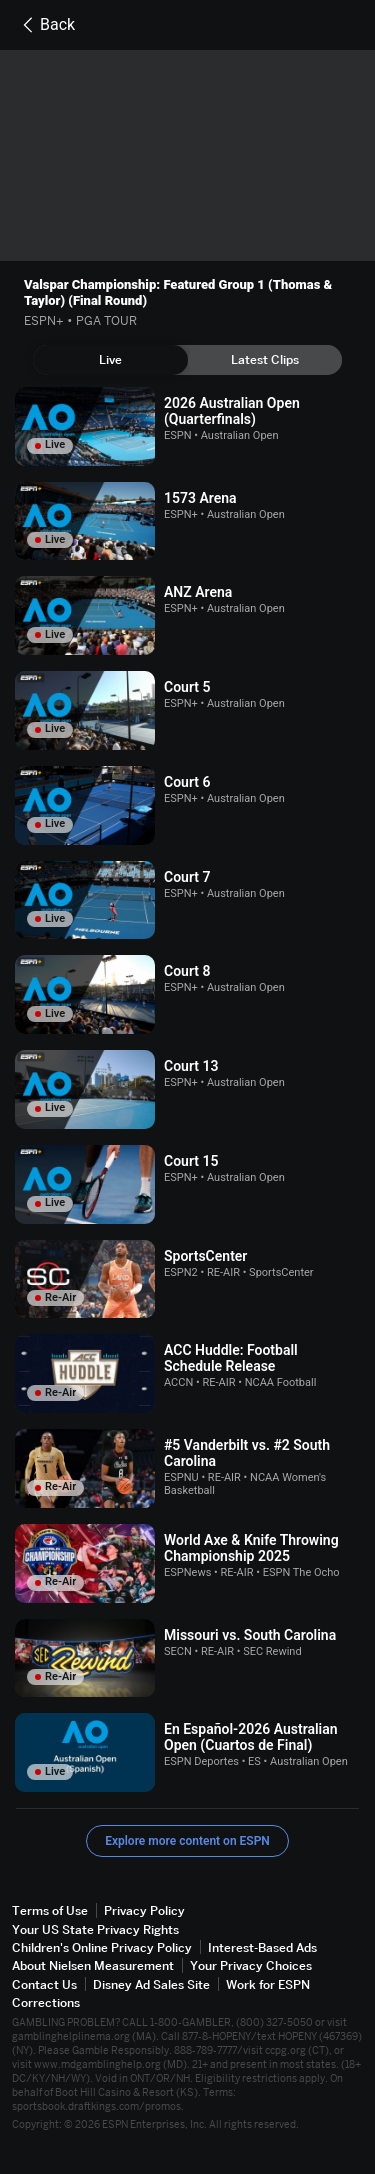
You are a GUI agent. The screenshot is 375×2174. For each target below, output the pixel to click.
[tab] (110, 360)
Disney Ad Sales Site (151, 1984)
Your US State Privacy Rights (95, 1929)
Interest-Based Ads (262, 1947)
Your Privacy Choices (251, 1965)
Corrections (46, 2002)
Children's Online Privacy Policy (102, 1947)
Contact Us (44, 1984)
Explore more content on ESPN (187, 1841)
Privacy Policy (144, 1910)
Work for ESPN (268, 1984)
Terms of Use (50, 1910)
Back (45, 25)
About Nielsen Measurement (93, 1965)
